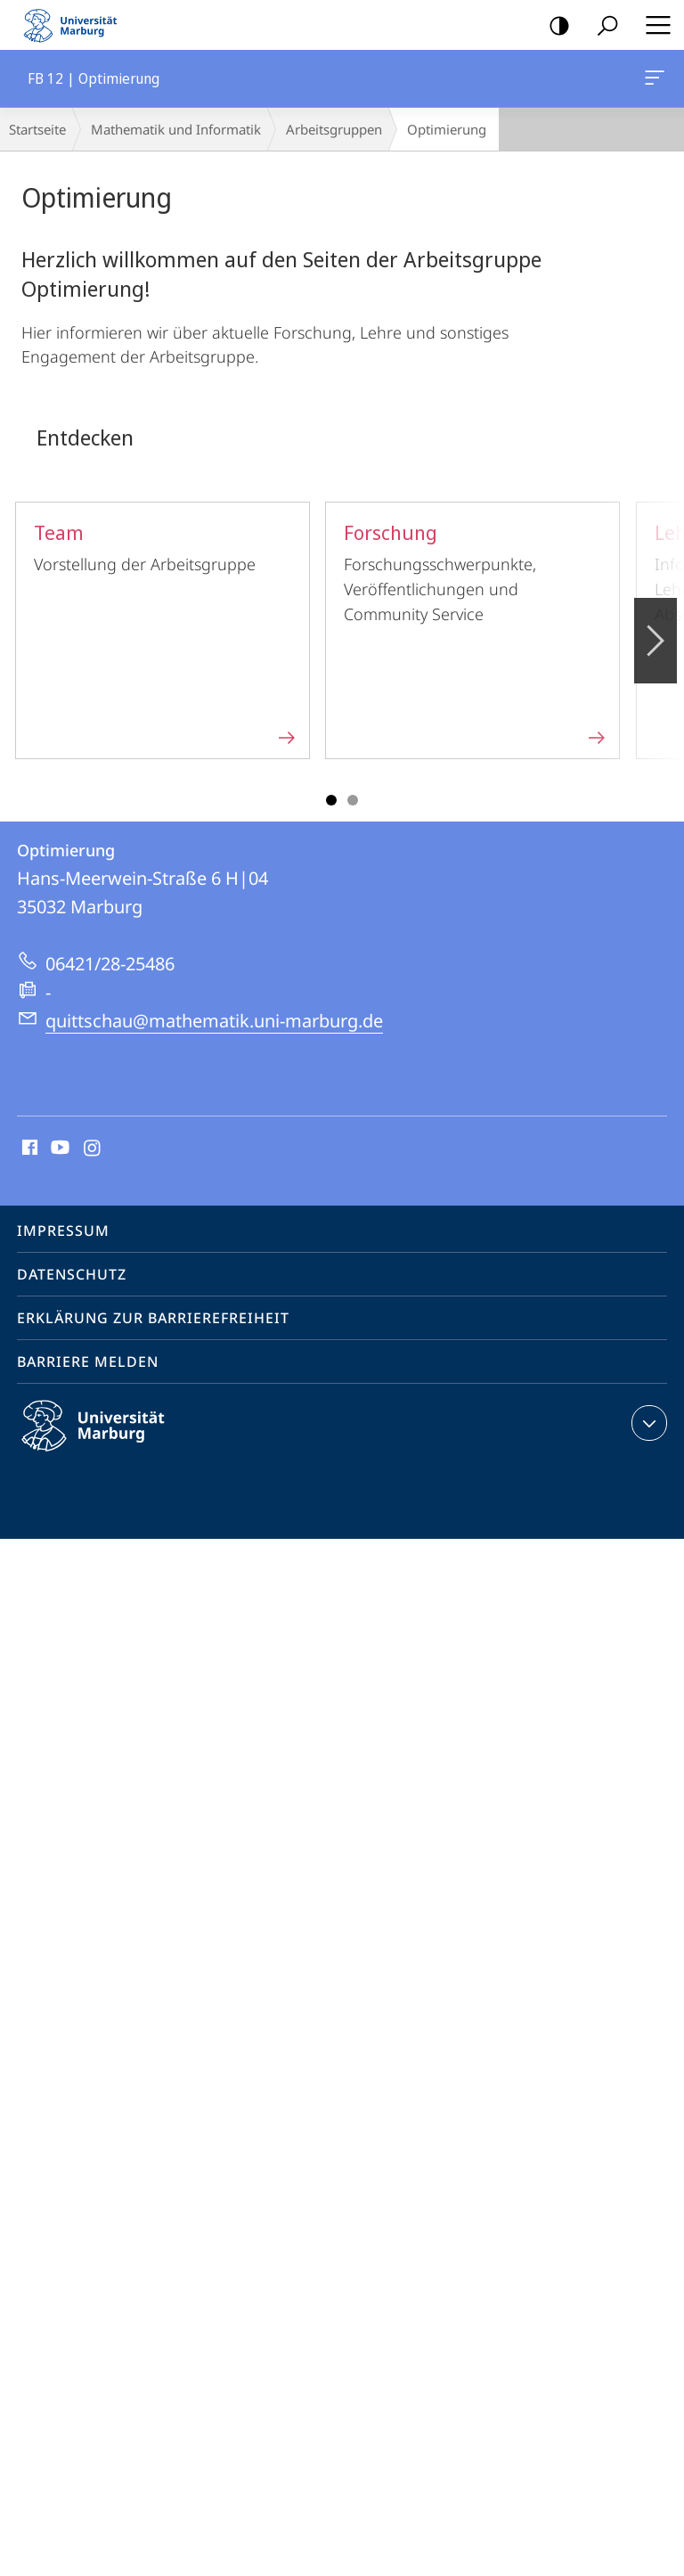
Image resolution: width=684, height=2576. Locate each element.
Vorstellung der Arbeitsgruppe (165, 630)
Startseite (37, 129)
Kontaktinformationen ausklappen (647, 1423)
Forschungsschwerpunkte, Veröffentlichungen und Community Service (475, 630)
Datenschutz (71, 1274)
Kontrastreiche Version (553, 26)
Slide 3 (352, 800)
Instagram (93, 1148)
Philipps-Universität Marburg (108, 1440)
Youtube (58, 1148)
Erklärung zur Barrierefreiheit (153, 1318)
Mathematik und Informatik (176, 129)
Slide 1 (331, 800)
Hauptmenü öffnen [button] (652, 25)
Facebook (28, 1148)
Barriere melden (88, 1361)
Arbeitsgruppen (334, 129)
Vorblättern (654, 631)
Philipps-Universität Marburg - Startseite (75, 25)
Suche (601, 26)
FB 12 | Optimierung (652, 81)
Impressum (63, 1230)
